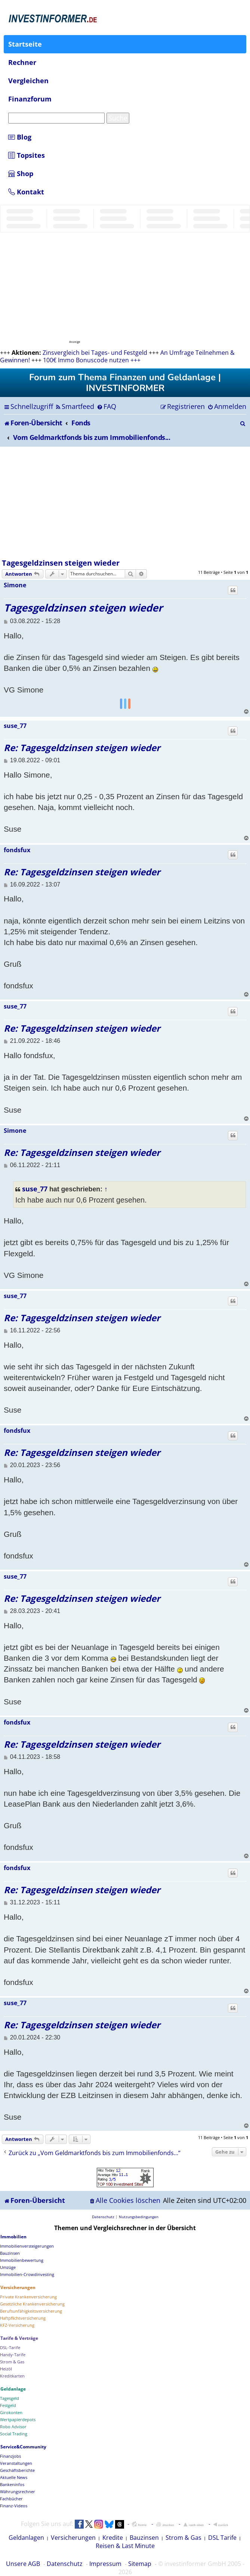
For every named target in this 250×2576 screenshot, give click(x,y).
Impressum (105, 2564)
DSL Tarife (222, 2537)
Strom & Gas (183, 2537)
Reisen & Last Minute (125, 2546)
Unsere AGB (23, 2564)
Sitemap (139, 2564)
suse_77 (15, 726)
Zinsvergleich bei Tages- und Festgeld (95, 352)
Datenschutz (65, 2564)
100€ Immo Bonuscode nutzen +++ (92, 360)
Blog (19, 136)
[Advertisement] (125, 502)
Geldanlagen (26, 2537)
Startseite (25, 44)
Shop (20, 173)
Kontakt (26, 191)
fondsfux (17, 850)
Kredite (112, 2537)
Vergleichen (28, 80)
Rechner (22, 62)
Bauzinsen (144, 2537)
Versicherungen (73, 2537)
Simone (15, 585)
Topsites (26, 155)
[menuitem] (74, 406)
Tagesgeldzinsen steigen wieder (61, 563)
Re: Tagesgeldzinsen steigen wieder (82, 747)
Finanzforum (30, 98)
